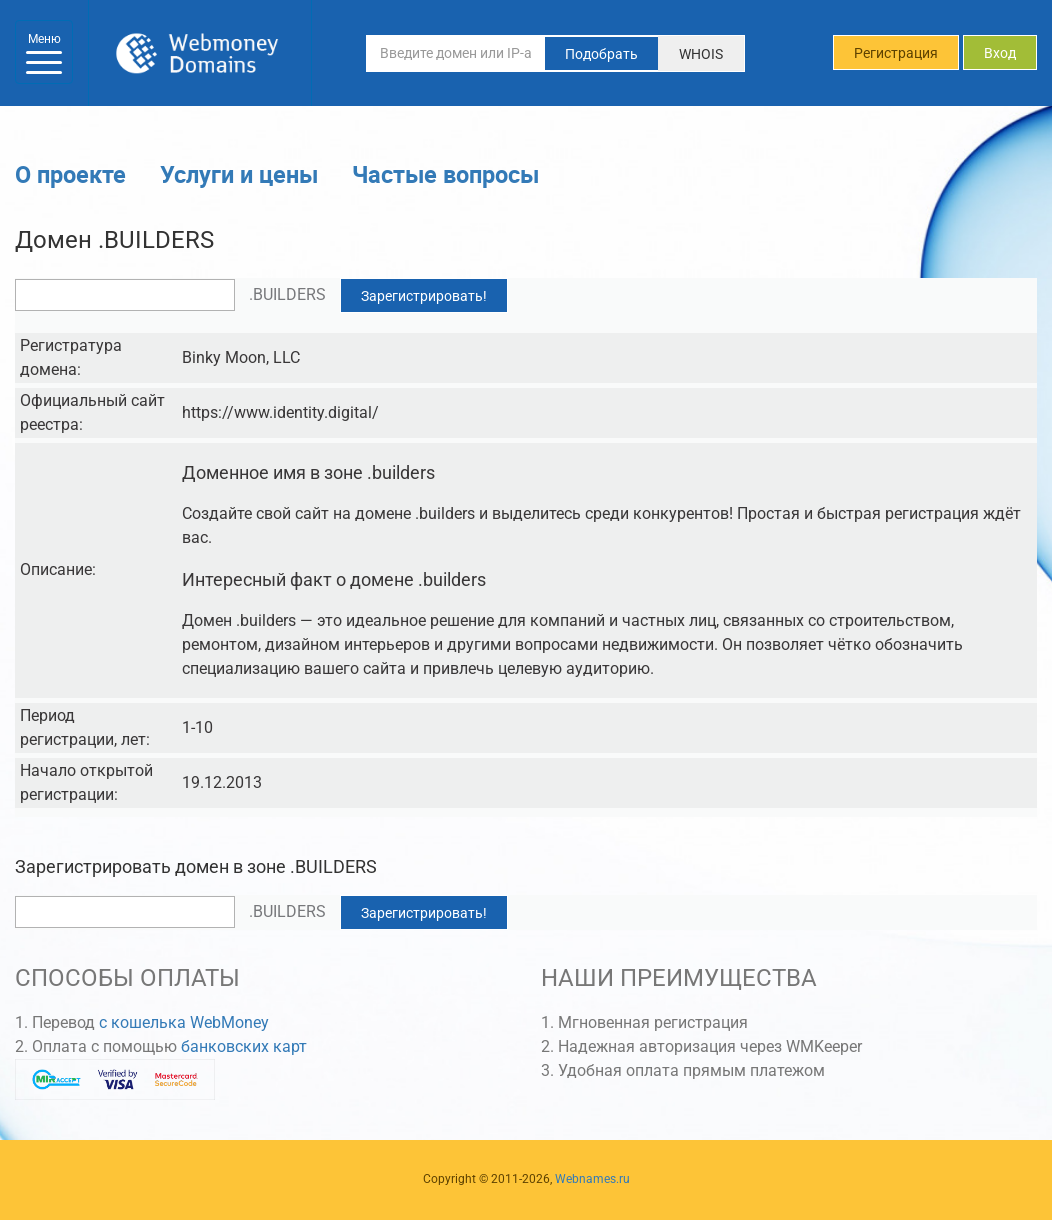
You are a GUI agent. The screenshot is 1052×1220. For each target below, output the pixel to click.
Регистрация (896, 53)
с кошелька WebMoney (184, 1022)
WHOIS (701, 54)
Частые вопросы (445, 174)
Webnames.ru (592, 1179)
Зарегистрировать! (424, 296)
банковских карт (244, 1046)
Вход (1000, 53)
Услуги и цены (239, 174)
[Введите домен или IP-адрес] (455, 53)
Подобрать (601, 54)
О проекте (70, 174)
